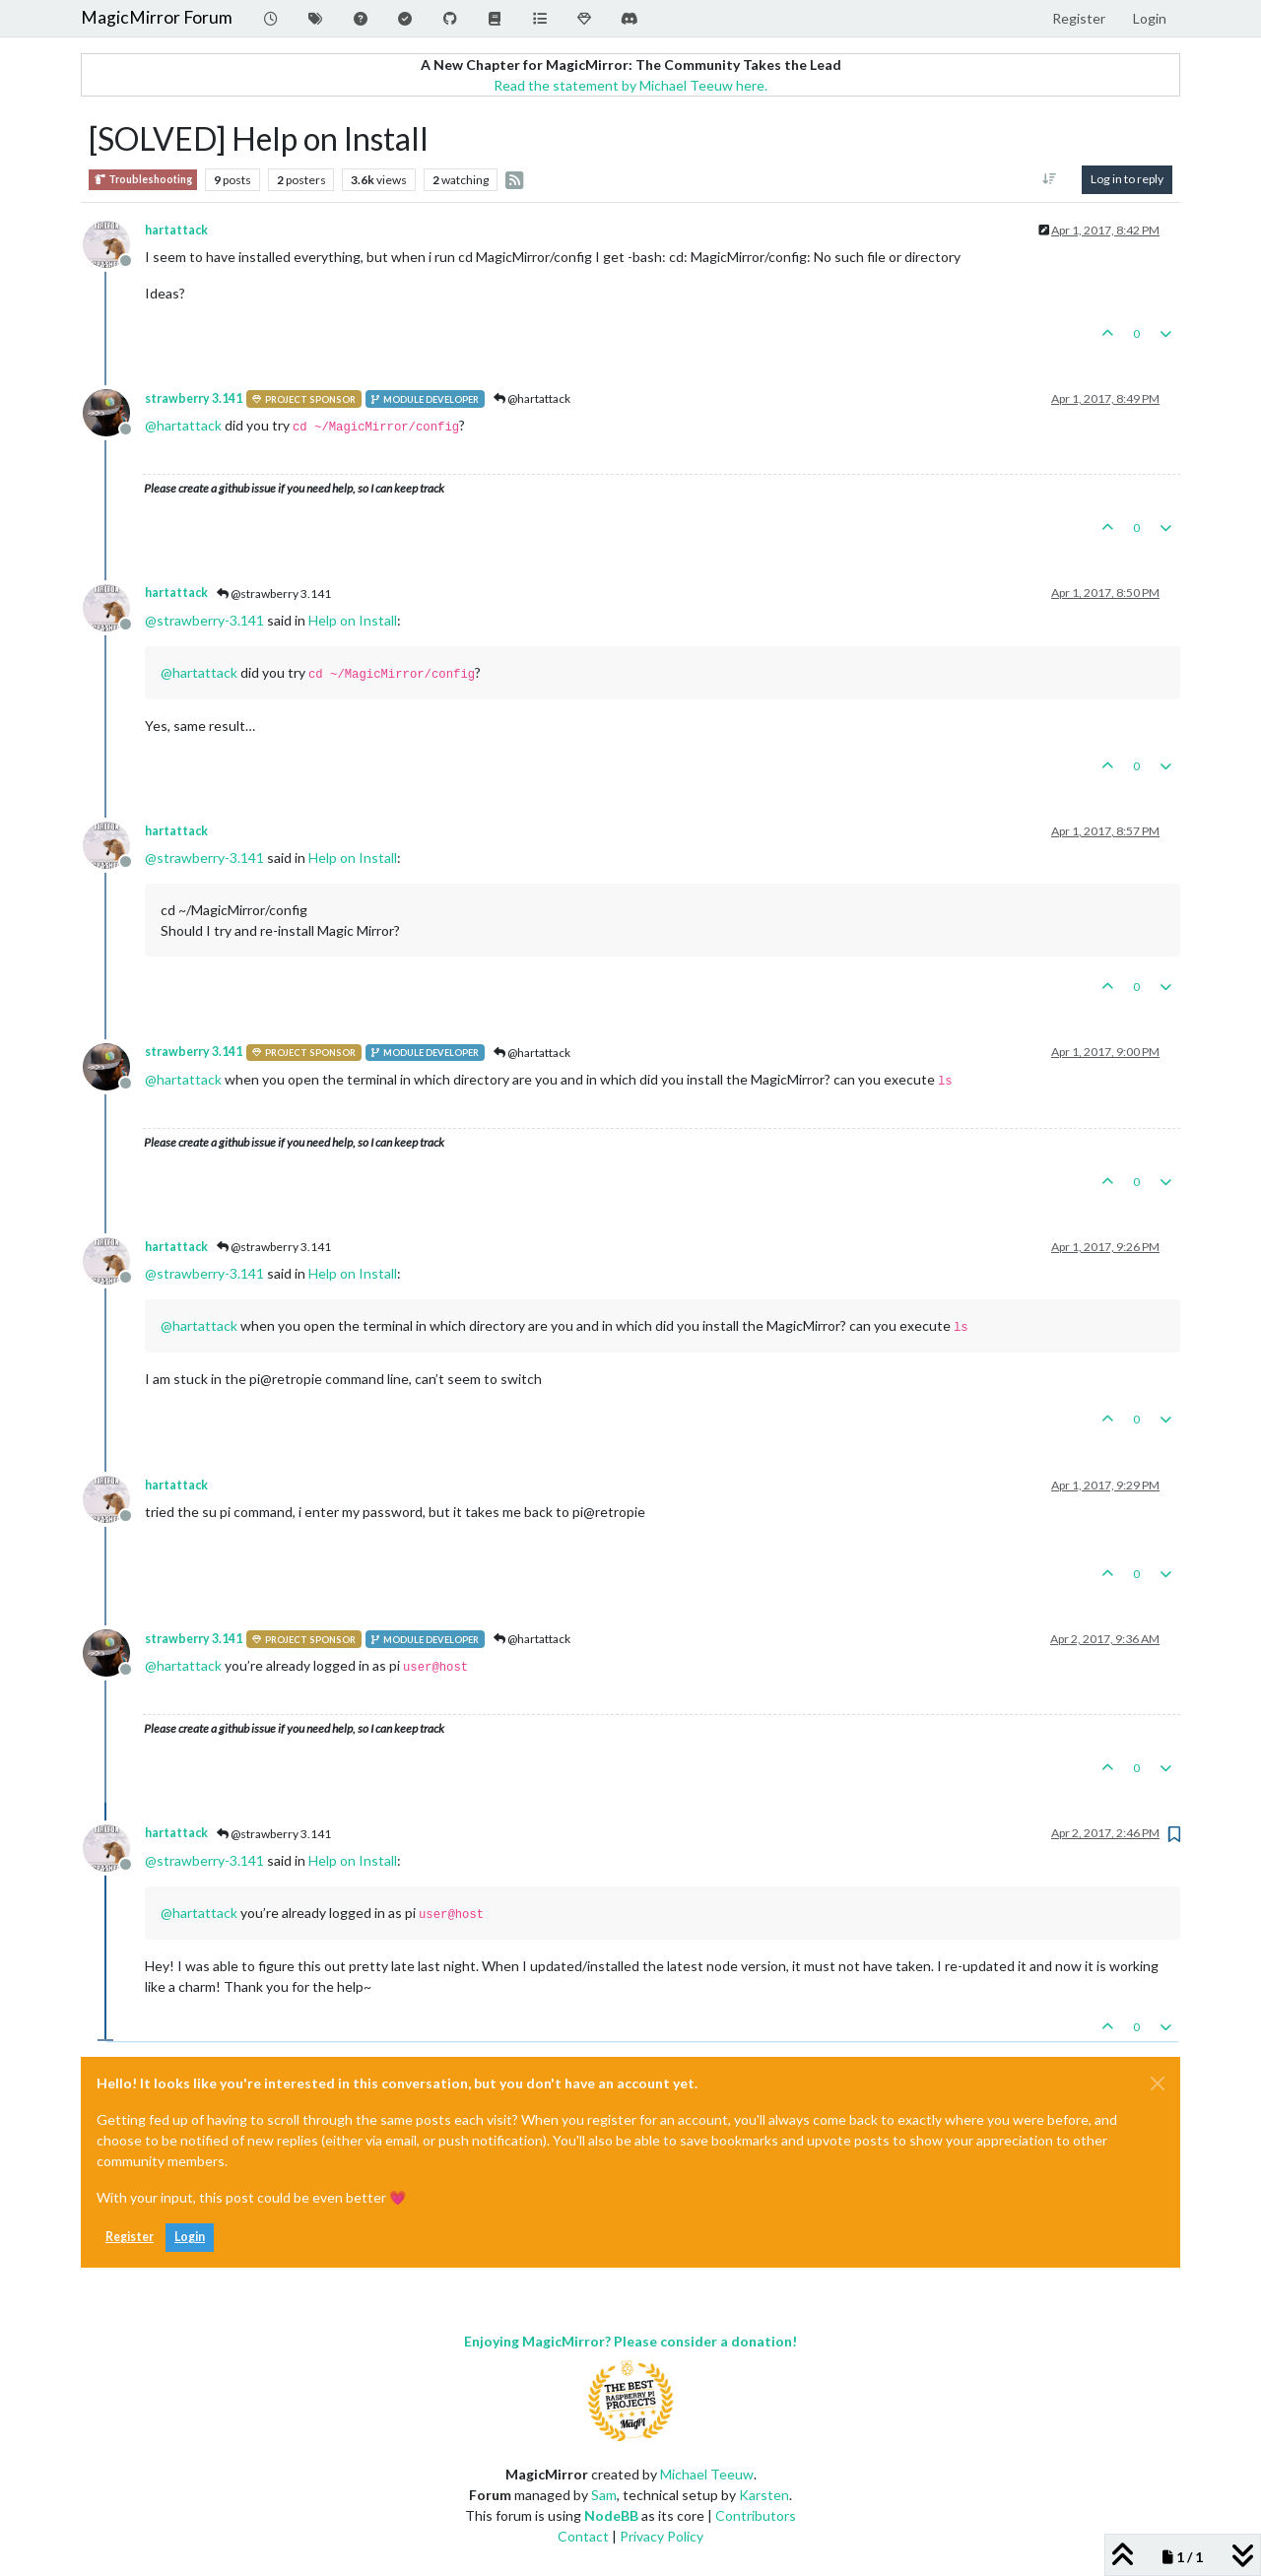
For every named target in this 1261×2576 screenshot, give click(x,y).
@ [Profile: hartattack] (183, 425)
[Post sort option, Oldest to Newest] (1049, 179)
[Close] (1157, 2083)
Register (129, 2236)
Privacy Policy (661, 2536)
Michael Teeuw (707, 2474)
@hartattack (532, 398)
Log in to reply (1127, 178)
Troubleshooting (143, 179)
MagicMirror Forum (156, 17)
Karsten (764, 2494)
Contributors (755, 2515)
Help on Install (352, 620)
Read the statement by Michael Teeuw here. (630, 85)
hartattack (176, 230)
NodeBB (611, 2515)
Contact (583, 2536)
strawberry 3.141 (193, 398)
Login (189, 2236)
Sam (604, 2494)
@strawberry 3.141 (274, 593)
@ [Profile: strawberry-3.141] (204, 620)
